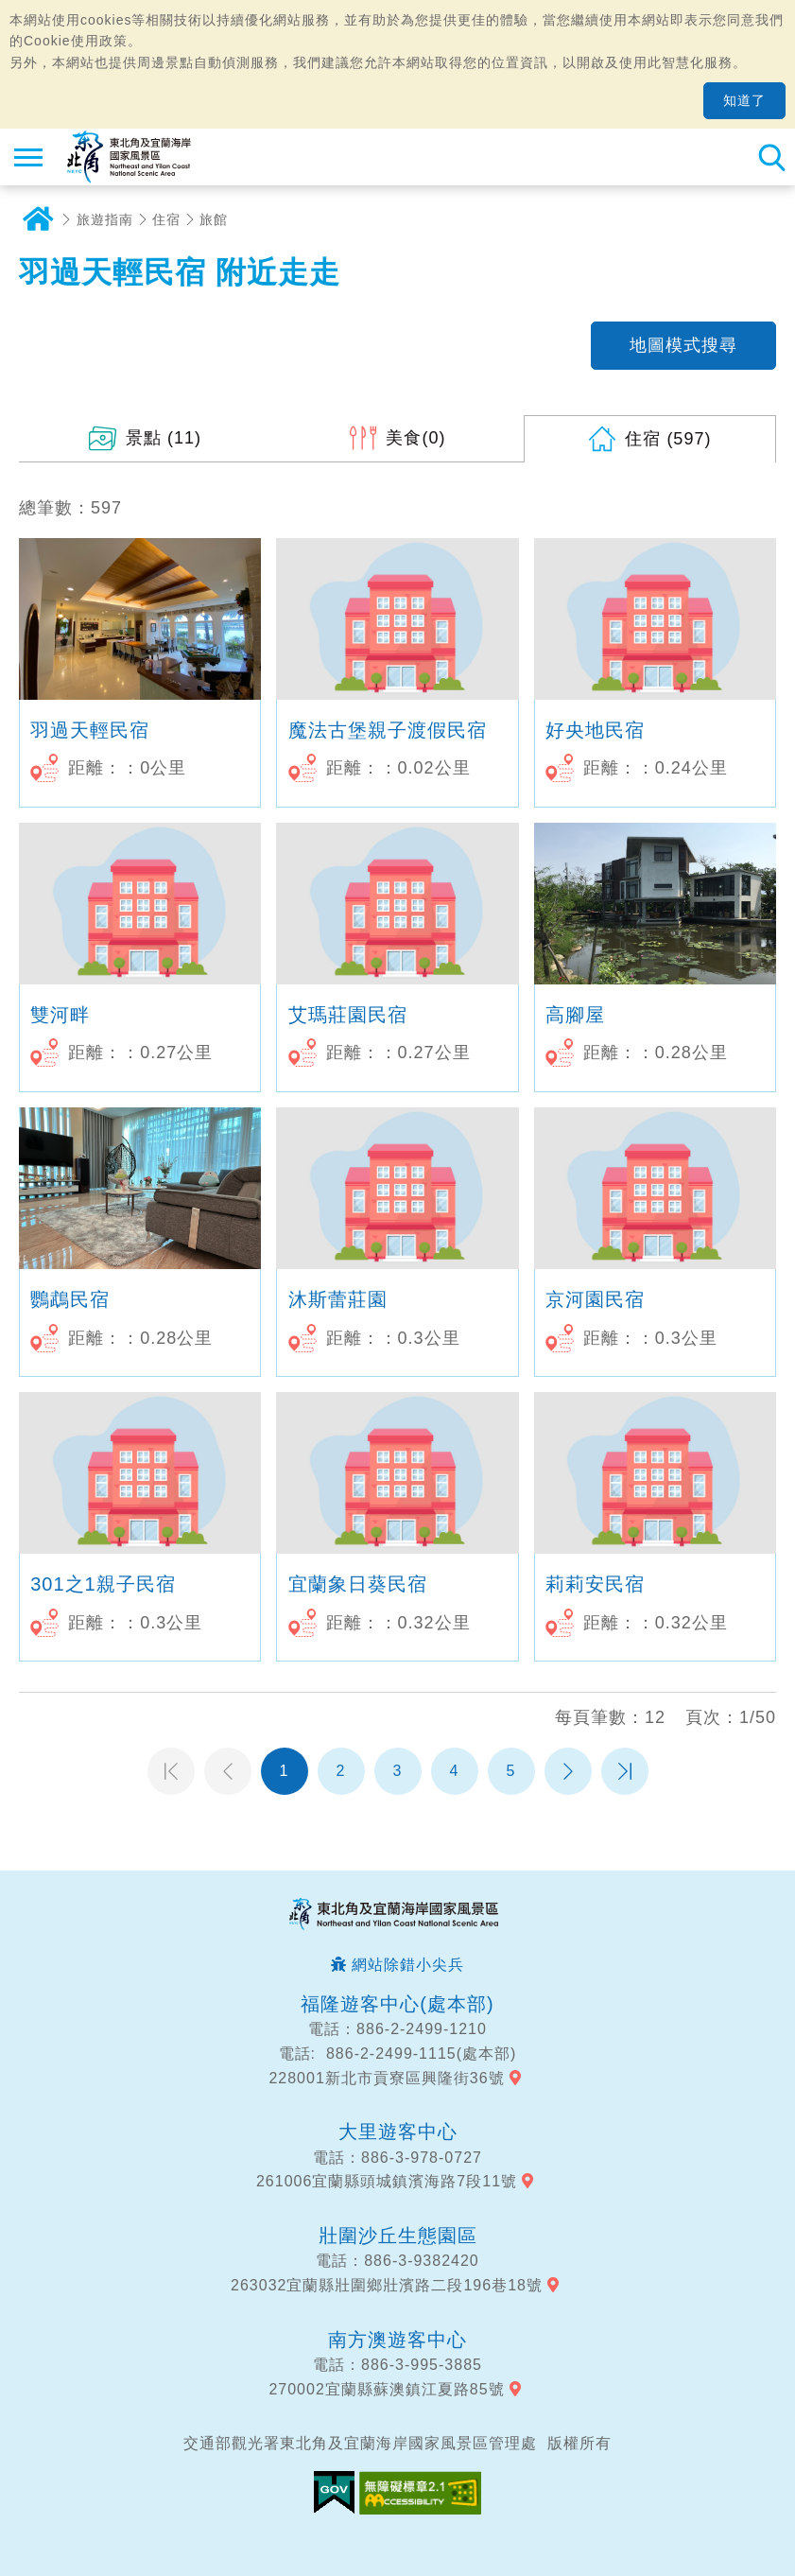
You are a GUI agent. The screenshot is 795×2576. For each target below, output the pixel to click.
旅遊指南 (105, 219)
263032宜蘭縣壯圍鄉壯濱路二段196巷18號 (387, 2285)
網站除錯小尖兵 (408, 1965)
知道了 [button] (744, 100)
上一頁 (227, 1771)
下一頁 (568, 1771)
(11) (163, 437)
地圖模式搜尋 (683, 345)
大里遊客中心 (398, 2131)
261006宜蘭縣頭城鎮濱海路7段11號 (386, 2181)
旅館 (213, 219)
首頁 (38, 219)
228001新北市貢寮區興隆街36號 (386, 2078)
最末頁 (624, 1771)
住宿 (166, 219)
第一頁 (171, 1771)
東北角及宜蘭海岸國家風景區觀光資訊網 (129, 157)
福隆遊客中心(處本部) (397, 2003)
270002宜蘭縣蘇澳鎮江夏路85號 (386, 2389)
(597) (668, 438)
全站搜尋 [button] (771, 157)
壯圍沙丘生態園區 (398, 2235)
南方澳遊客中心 (397, 2339)
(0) (415, 437)
